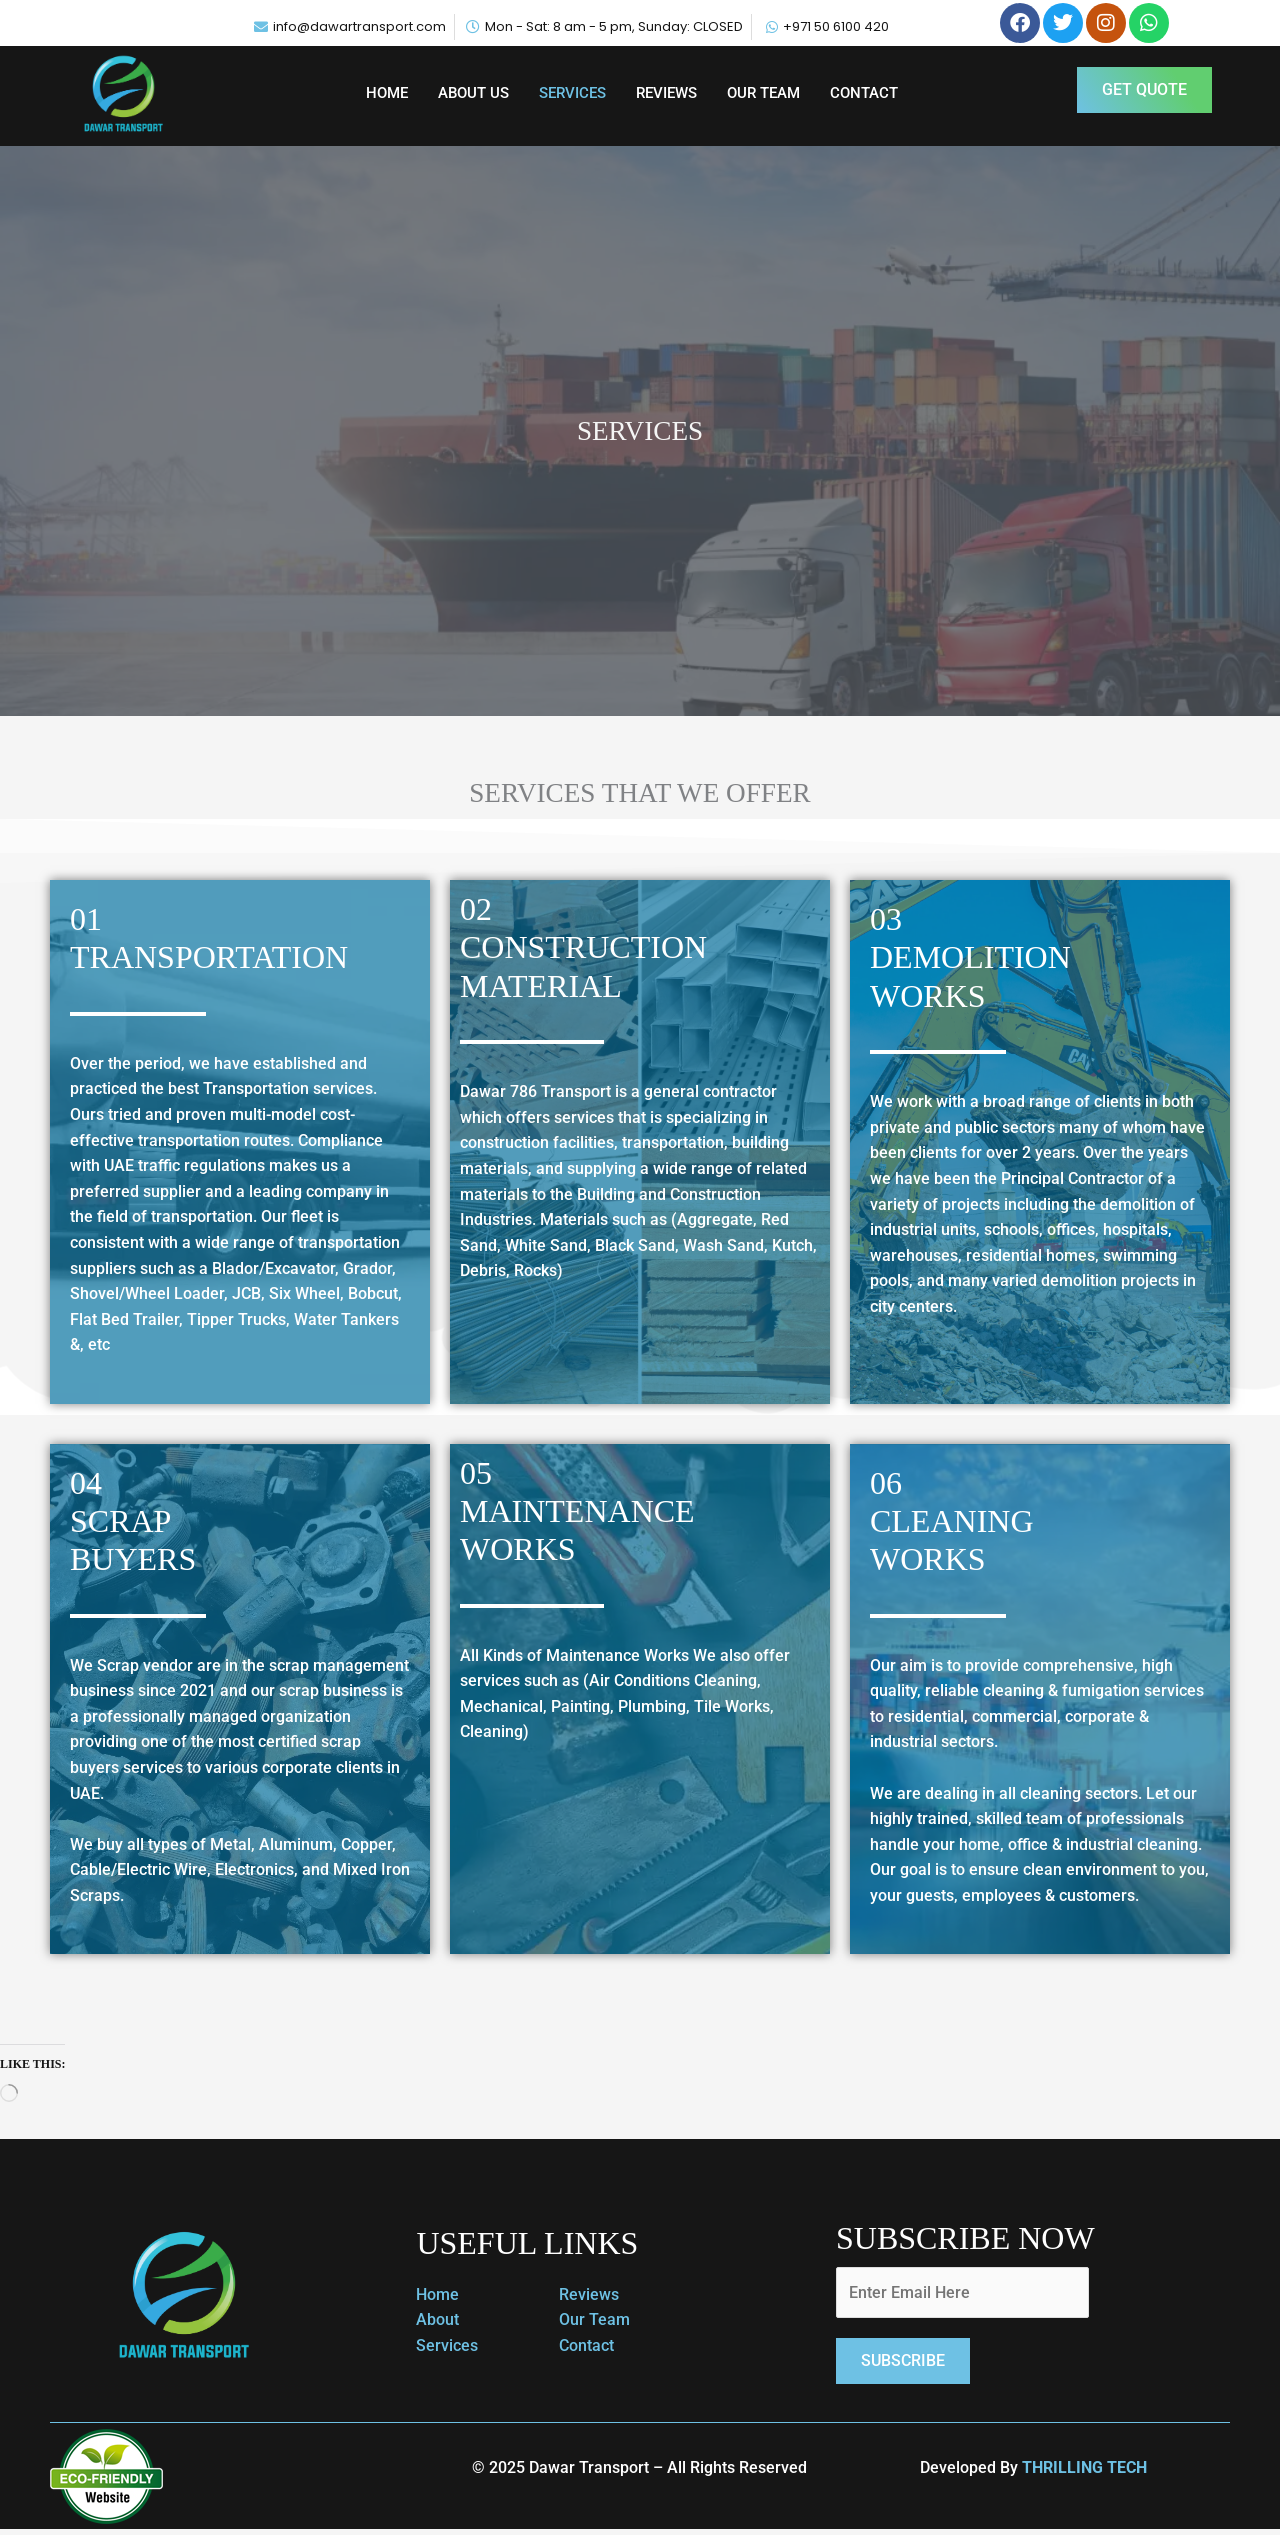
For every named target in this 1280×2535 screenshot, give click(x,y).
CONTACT (864, 93)
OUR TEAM (763, 93)
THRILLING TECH (1084, 2468)
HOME (387, 93)
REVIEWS (666, 93)
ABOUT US (473, 93)
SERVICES (572, 93)
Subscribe (903, 2361)
